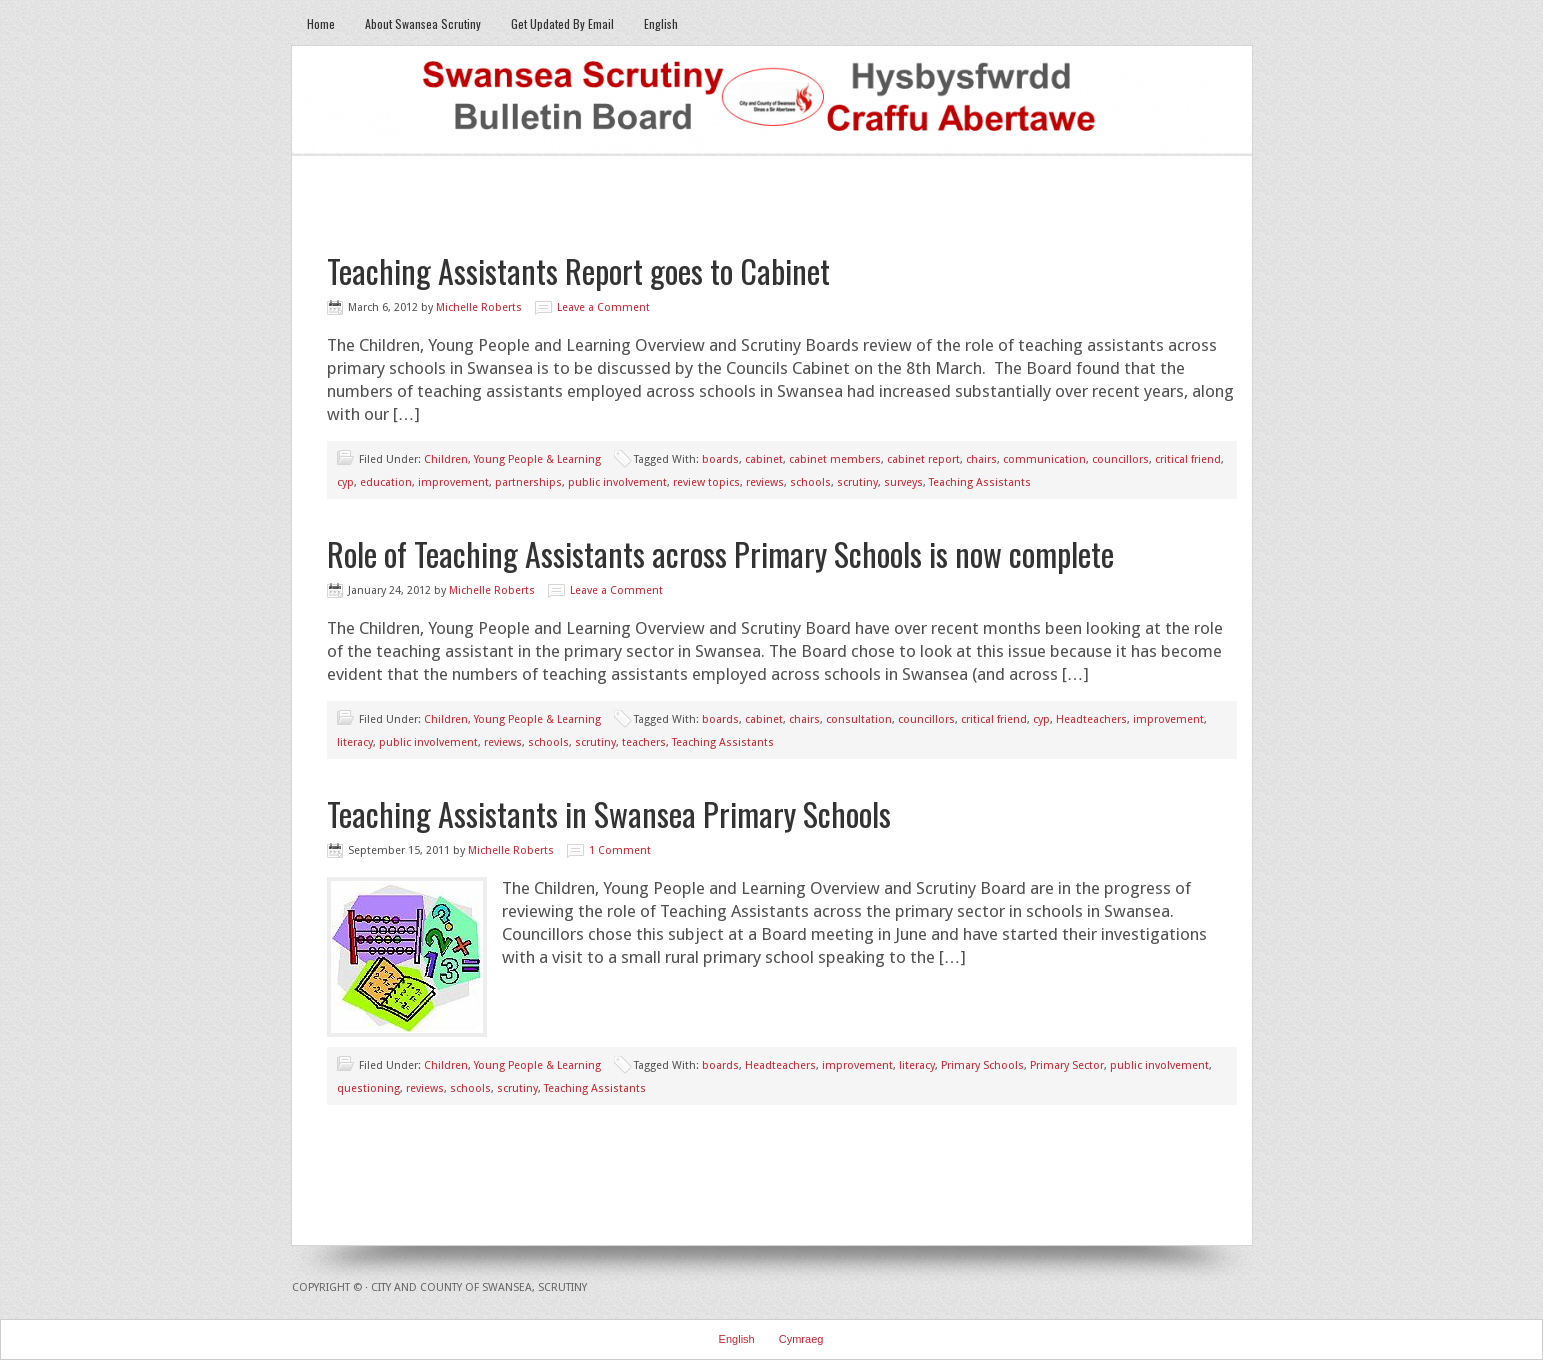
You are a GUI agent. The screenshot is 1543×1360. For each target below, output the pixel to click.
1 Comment (620, 850)
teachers (644, 742)
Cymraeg (801, 1339)
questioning (368, 1088)
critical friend (1188, 459)
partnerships (528, 482)
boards (720, 459)
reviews (765, 482)
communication (1044, 459)
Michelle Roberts (479, 307)
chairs (981, 459)
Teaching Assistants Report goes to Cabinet (578, 270)
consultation (859, 719)
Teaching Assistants (980, 482)
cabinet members (835, 459)
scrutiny (857, 482)
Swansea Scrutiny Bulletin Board (772, 101)
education (386, 482)
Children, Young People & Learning (512, 459)
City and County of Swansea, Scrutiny (479, 1287)
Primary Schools (982, 1065)
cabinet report (923, 459)
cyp (345, 482)
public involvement (617, 482)
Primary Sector (1067, 1065)
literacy (355, 742)
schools (810, 482)
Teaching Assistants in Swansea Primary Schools (609, 813)
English (661, 23)
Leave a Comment (603, 307)
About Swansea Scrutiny (423, 23)
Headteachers (1091, 719)
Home (321, 23)
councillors (1120, 459)
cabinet (764, 459)
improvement (453, 482)
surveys (903, 482)
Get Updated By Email (562, 23)
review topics (706, 482)
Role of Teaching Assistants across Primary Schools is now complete (720, 553)
